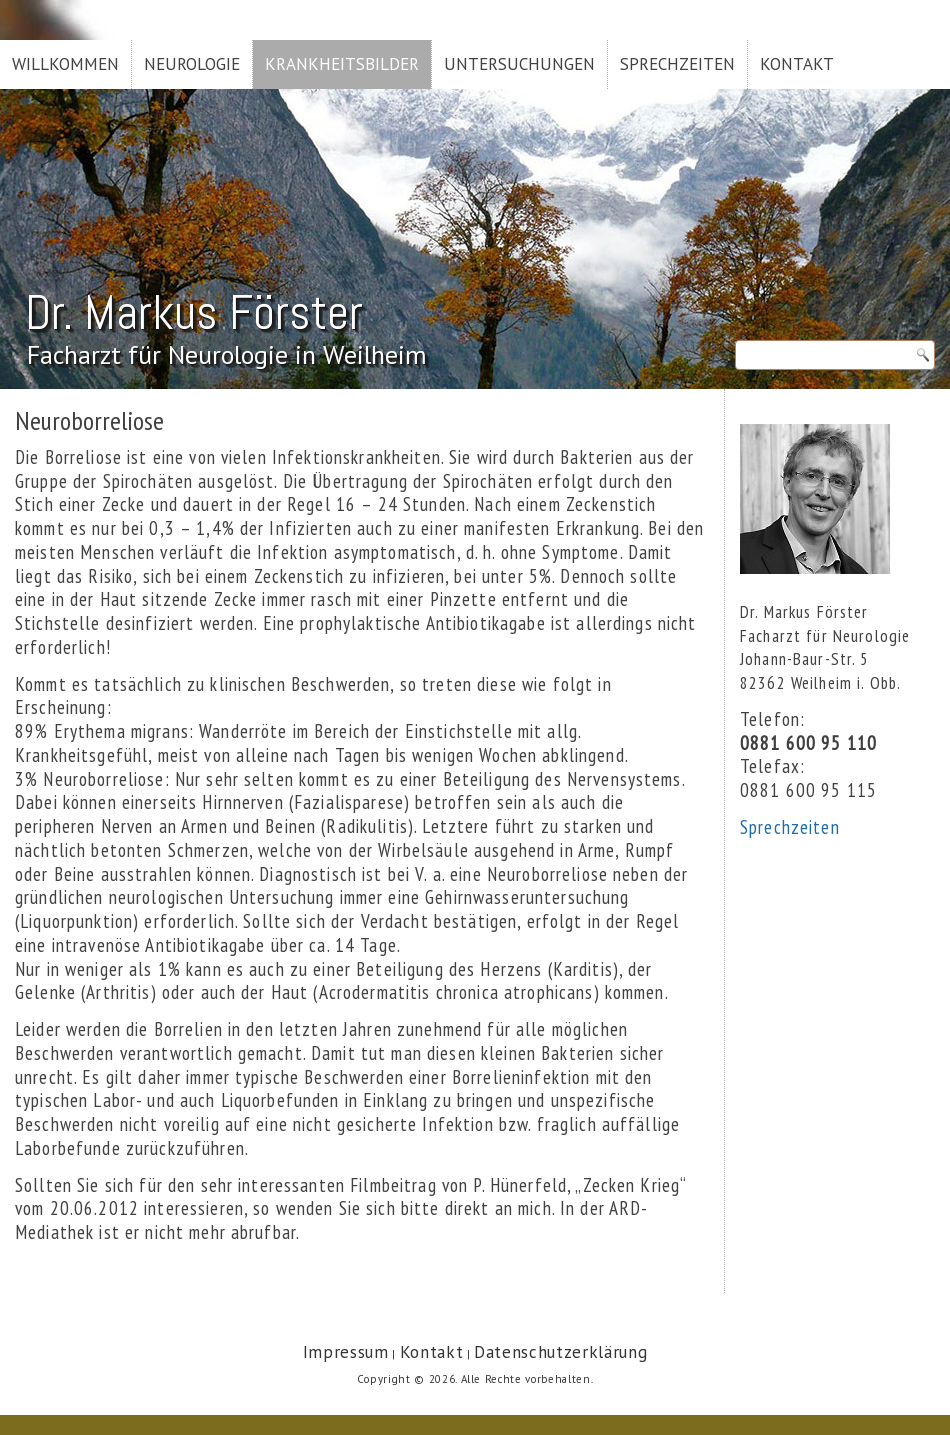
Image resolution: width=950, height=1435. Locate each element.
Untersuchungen (519, 64)
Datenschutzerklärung (560, 1352)
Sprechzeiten (677, 64)
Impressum (346, 1352)
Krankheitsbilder (342, 64)
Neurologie (192, 64)
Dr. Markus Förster (194, 312)
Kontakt (797, 64)
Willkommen (65, 64)
